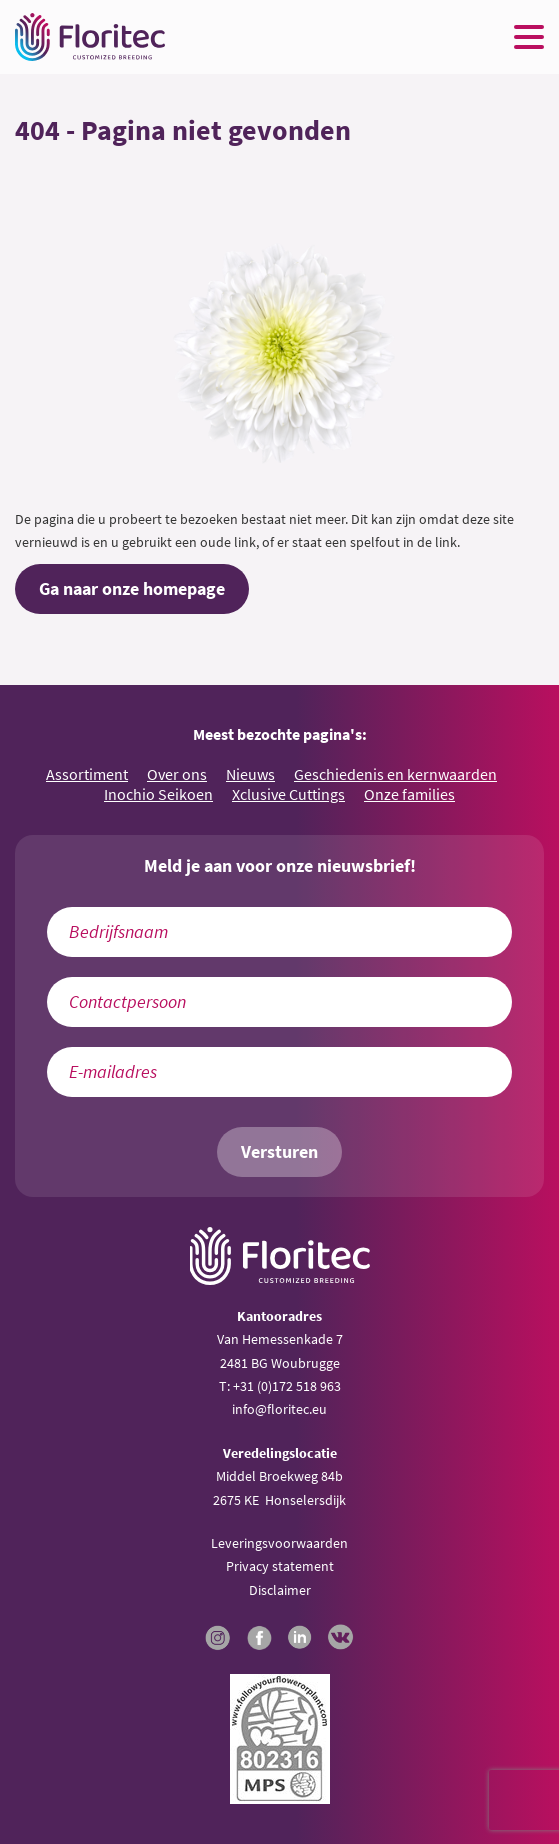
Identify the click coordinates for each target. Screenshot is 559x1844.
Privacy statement (280, 1566)
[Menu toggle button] (529, 37)
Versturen (279, 1152)
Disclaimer (280, 1590)
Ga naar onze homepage (132, 589)
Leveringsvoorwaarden (279, 1543)
